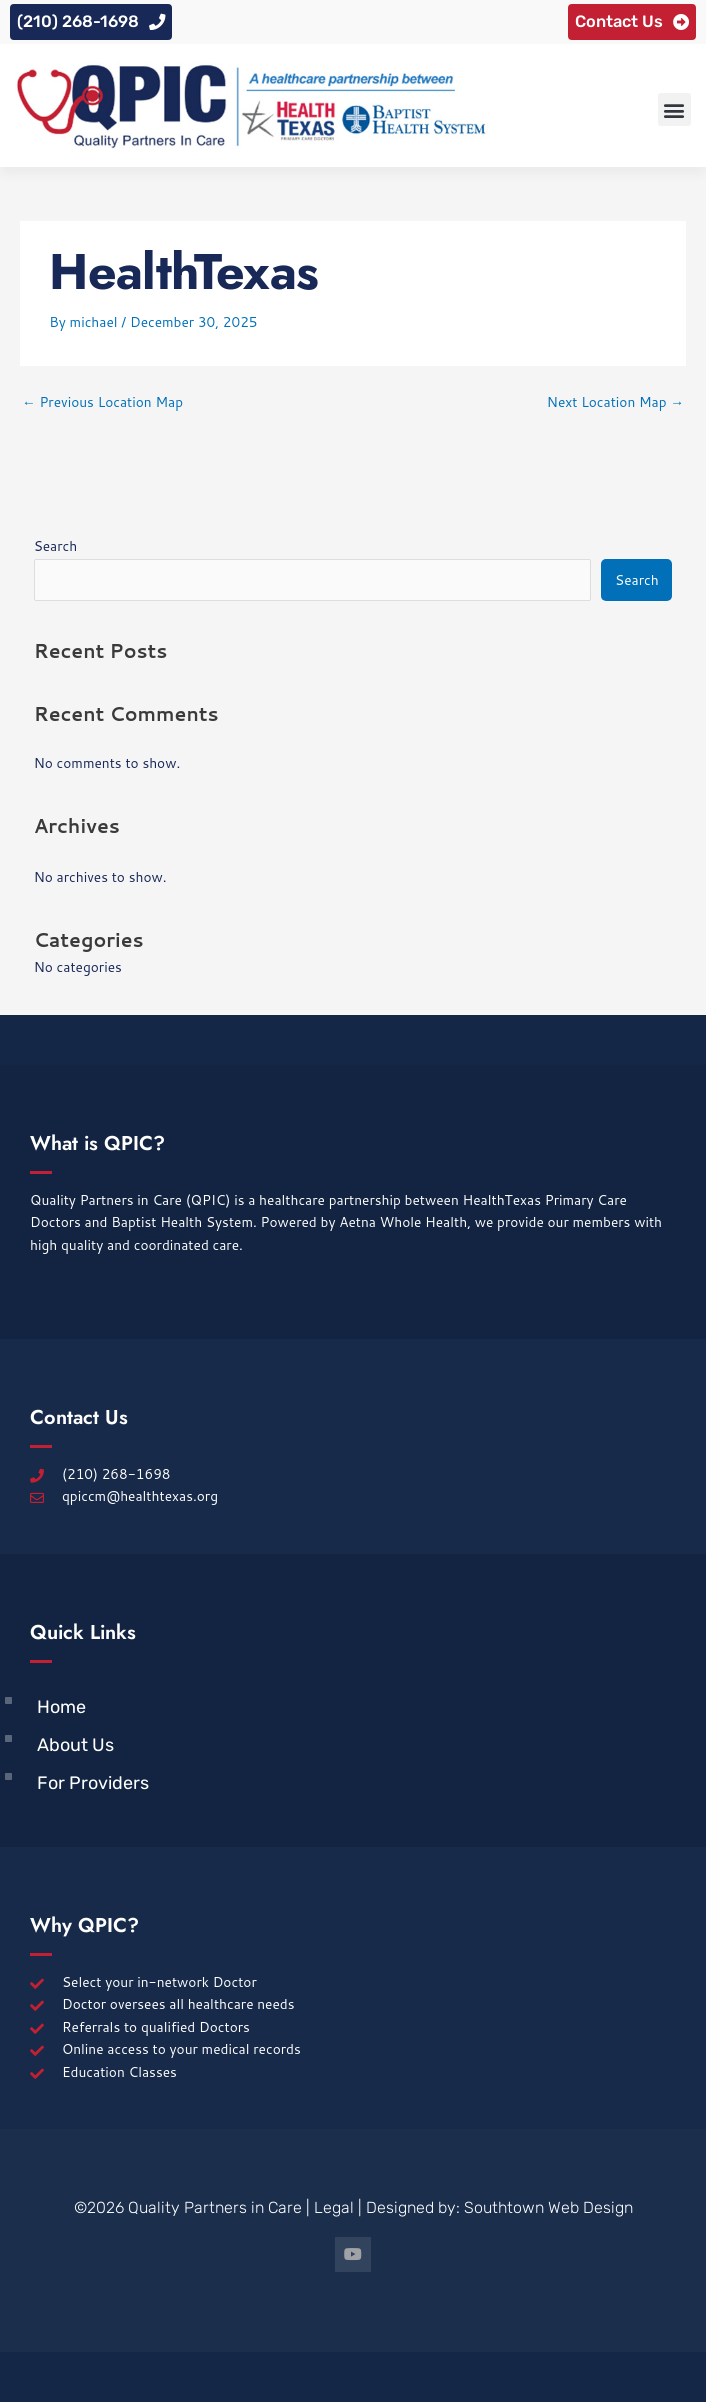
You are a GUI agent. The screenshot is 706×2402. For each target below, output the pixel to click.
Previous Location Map (102, 401)
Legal (334, 2207)
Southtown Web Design (548, 2207)
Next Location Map (615, 401)
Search (56, 545)
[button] (674, 109)
